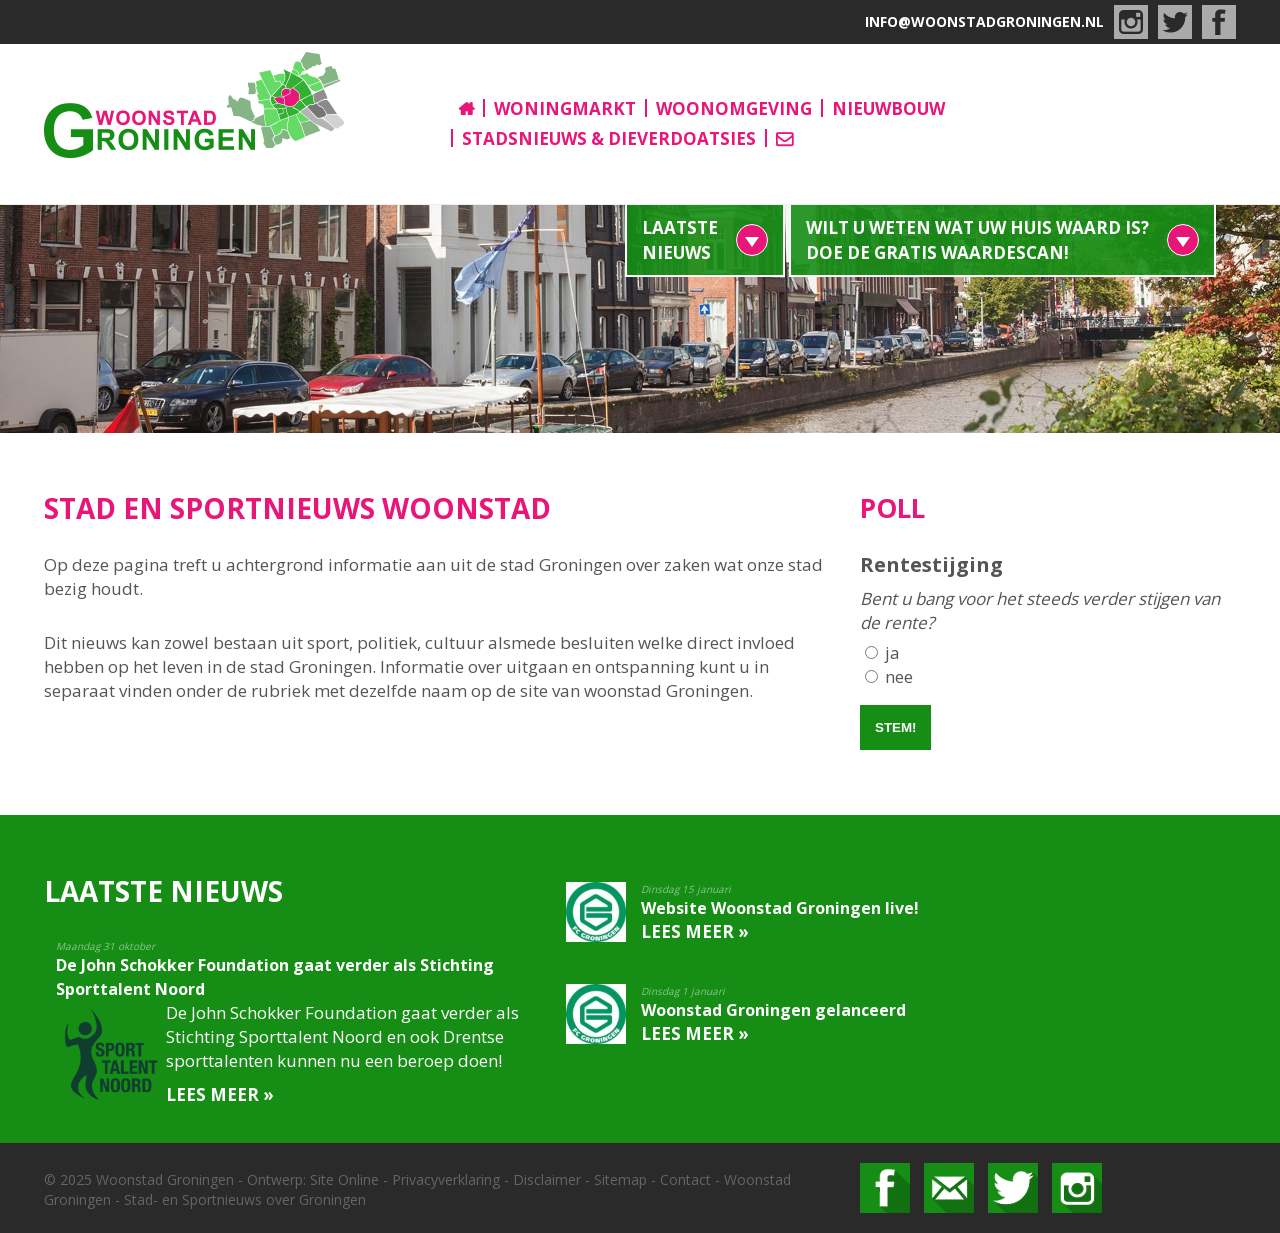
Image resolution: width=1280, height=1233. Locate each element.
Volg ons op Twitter (1013, 1188)
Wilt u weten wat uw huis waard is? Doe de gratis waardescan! (977, 240)
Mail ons (949, 1188)
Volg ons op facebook (885, 1188)
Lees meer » (220, 1094)
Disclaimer (547, 1179)
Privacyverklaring (446, 1179)
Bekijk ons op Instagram (1077, 1188)
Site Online (344, 1179)
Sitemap (620, 1179)
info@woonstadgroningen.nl (984, 21)
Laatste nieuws (680, 240)
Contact (685, 1179)
